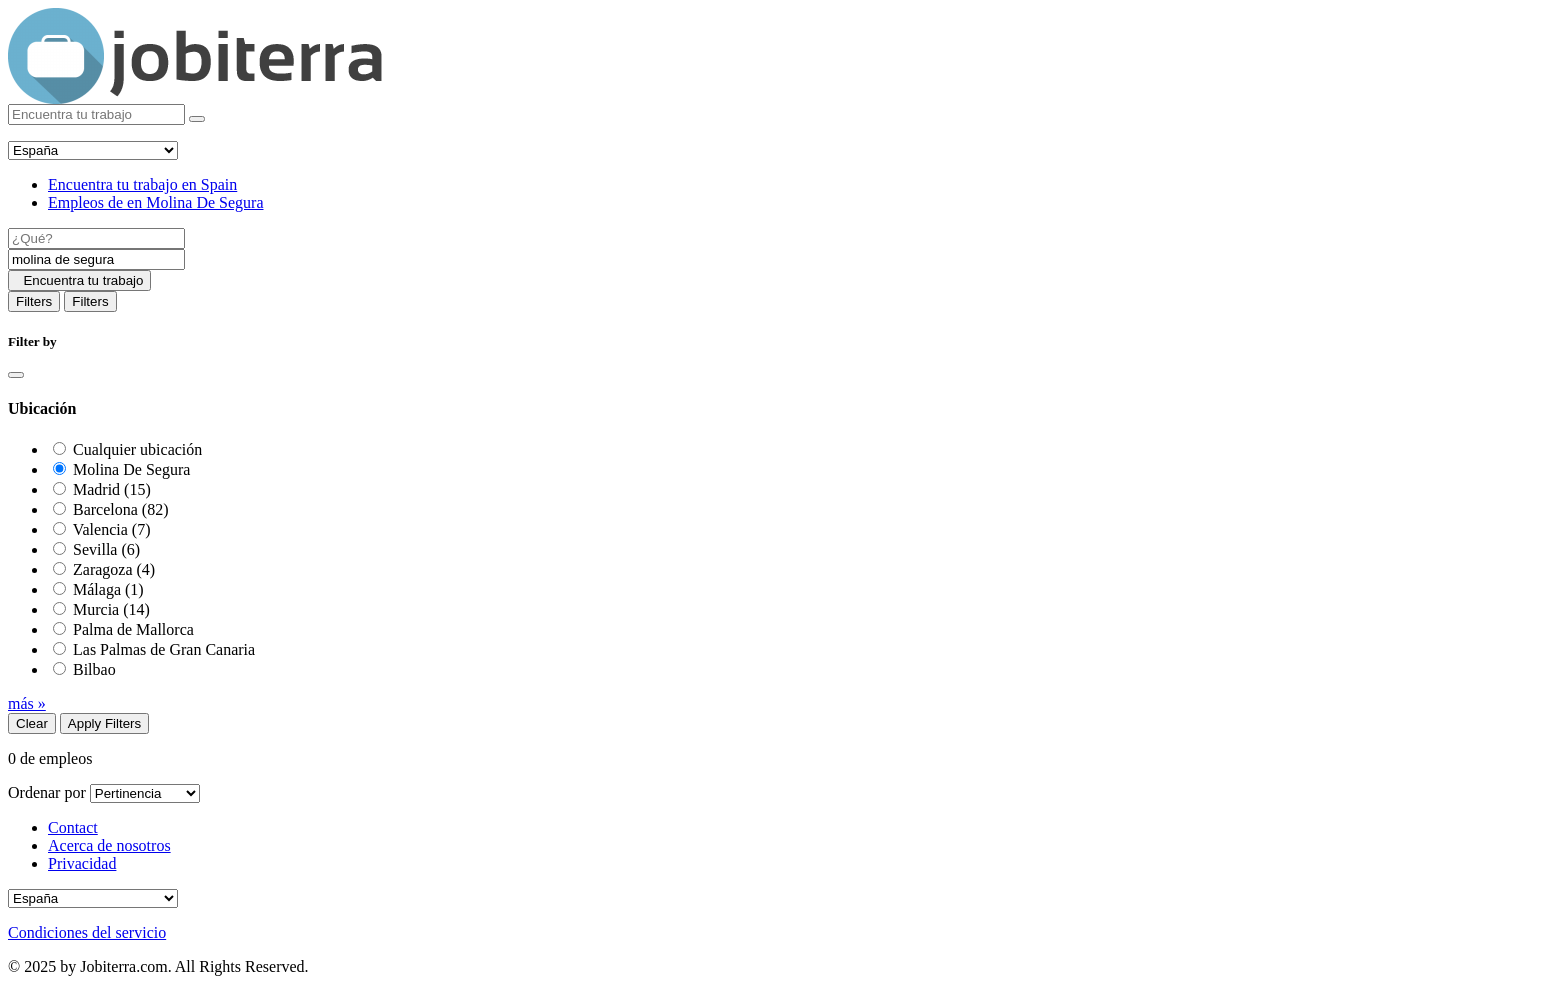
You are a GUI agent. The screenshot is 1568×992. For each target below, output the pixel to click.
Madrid (112, 489)
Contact (73, 827)
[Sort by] (145, 793)
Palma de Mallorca (133, 629)
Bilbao (94, 669)
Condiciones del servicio (87, 932)
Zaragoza (114, 569)
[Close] (16, 375)
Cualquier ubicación (137, 449)
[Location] (96, 259)
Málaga (108, 589)
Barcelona (121, 509)
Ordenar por (47, 792)
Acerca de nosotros (109, 845)
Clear (32, 723)
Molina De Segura (131, 469)
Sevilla (106, 549)
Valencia (112, 529)
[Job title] (96, 238)
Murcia (111, 609)
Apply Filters (104, 723)
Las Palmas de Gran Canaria (164, 649)
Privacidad (82, 863)
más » (27, 703)
